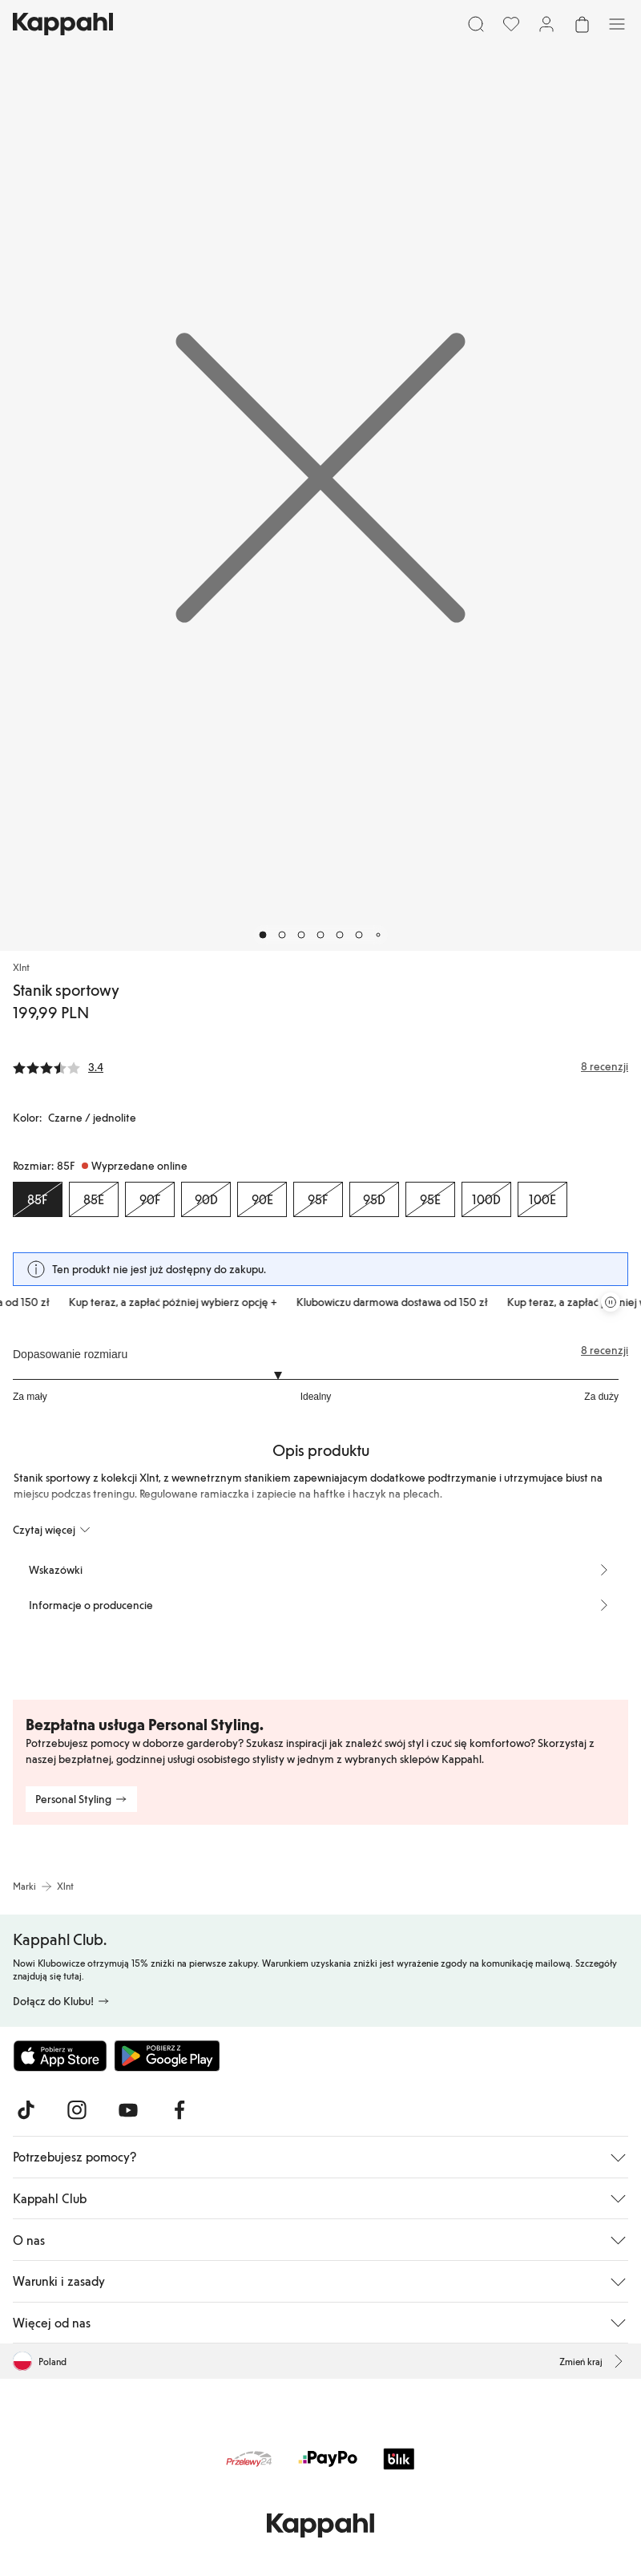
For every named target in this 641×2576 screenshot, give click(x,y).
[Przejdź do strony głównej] (63, 24)
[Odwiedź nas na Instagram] (77, 2110)
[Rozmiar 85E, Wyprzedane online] (94, 1199)
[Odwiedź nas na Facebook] (179, 2110)
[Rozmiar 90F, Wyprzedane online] (150, 1199)
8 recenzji (604, 1350)
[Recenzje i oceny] (320, 1066)
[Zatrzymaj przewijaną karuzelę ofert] (610, 1302)
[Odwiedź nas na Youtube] (128, 2110)
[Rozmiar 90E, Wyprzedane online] (262, 1199)
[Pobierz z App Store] (60, 2056)
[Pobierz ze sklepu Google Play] (167, 2056)
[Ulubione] (511, 24)
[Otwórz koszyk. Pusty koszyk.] (581, 24)
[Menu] (617, 24)
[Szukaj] (476, 24)
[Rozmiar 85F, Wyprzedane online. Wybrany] (37, 1199)
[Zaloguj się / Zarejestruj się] (546, 24)
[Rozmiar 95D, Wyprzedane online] (374, 1199)
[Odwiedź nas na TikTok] (25, 2110)
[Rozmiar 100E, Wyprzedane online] (542, 1199)
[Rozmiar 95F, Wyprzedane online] (318, 1199)
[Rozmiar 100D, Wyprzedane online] (486, 1199)
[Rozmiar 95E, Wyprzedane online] (430, 1199)
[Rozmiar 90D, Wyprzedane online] (206, 1199)
